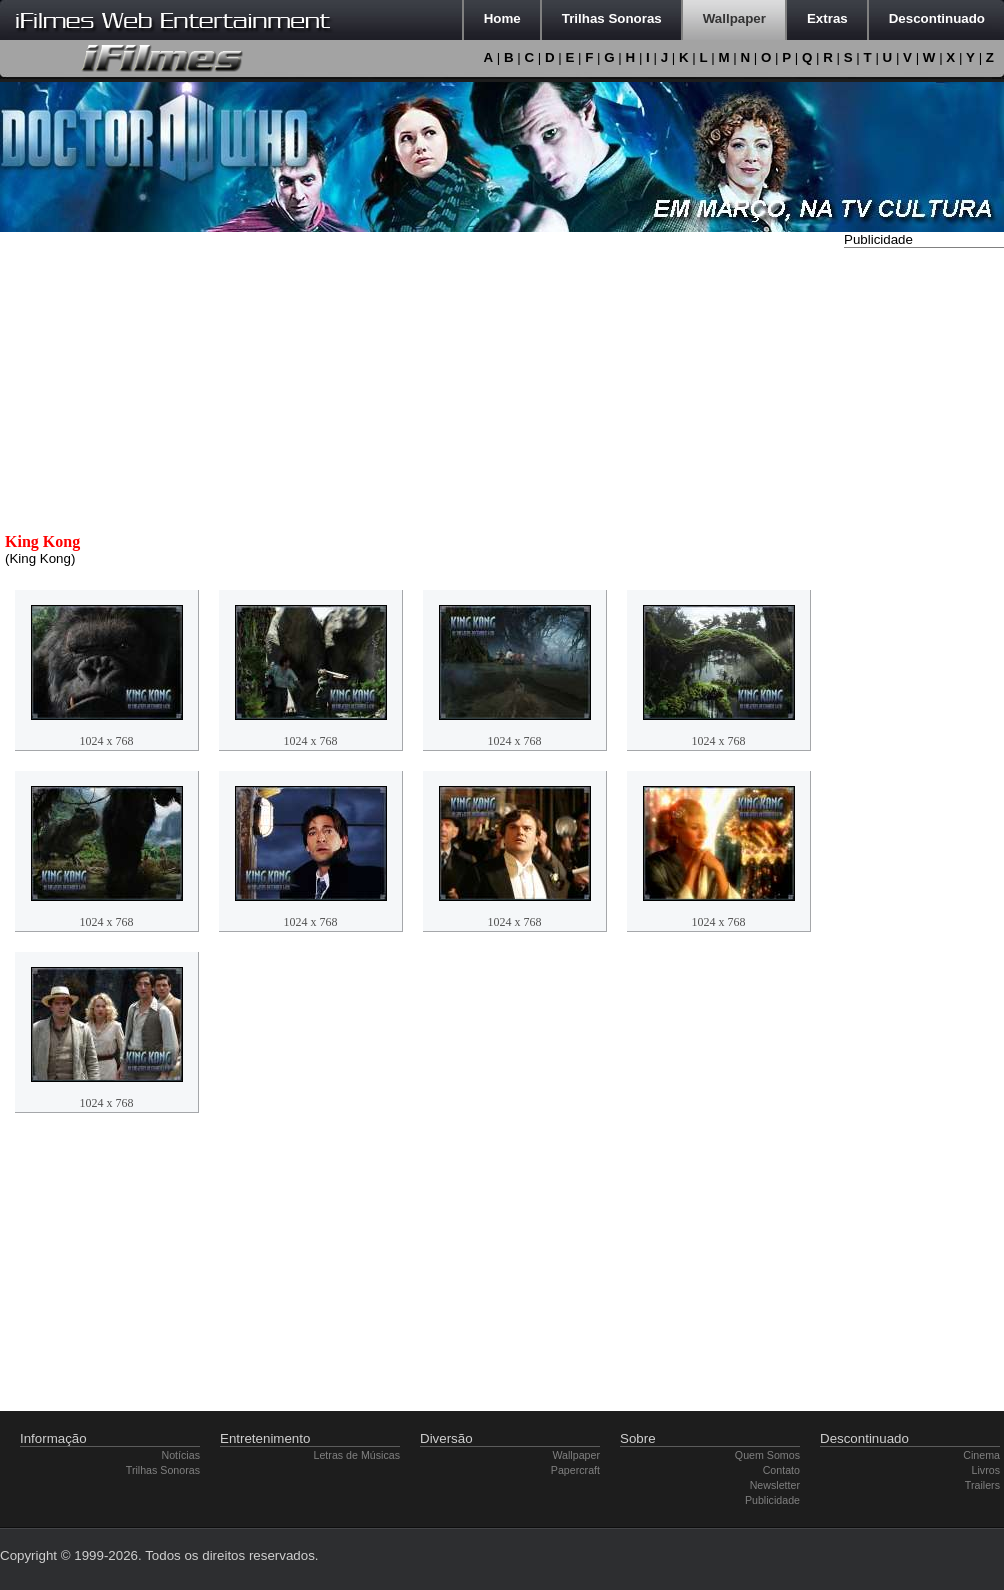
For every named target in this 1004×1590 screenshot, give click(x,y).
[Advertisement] (924, 553)
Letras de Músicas (357, 1455)
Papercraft (575, 1470)
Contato (781, 1470)
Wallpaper (576, 1455)
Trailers (982, 1485)
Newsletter (775, 1485)
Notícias (181, 1455)
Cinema (981, 1455)
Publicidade (772, 1500)
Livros (986, 1470)
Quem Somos (767, 1455)
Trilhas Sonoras (163, 1470)
